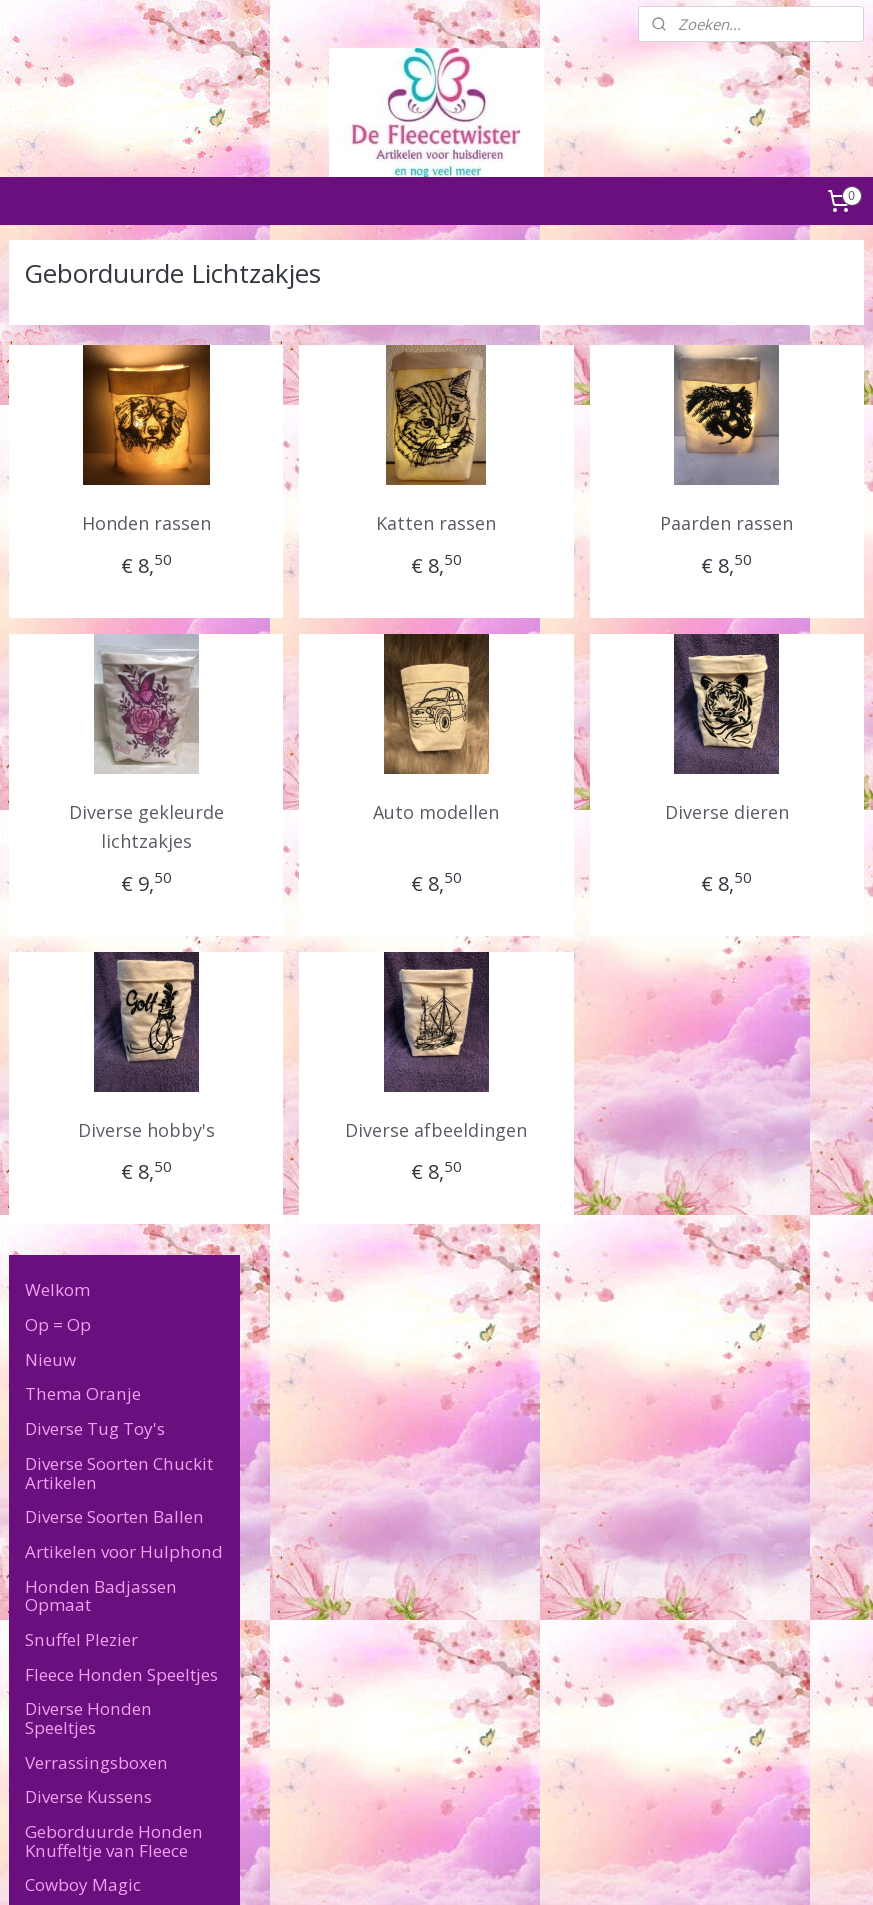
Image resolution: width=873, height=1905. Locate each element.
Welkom (57, 275)
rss (411, 1868)
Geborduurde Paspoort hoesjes (109, 1022)
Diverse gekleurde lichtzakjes (354, 826)
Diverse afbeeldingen (561, 1144)
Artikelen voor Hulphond (124, 537)
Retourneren (49, 1610)
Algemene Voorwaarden (87, 1588)
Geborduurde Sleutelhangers (101, 968)
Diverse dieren (768, 812)
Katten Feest (73, 1276)
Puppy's (57, 1241)
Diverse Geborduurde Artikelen (110, 915)
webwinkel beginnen (488, 1868)
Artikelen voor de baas (114, 1310)
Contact (55, 1415)
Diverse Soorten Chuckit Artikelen (119, 459)
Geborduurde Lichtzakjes (95, 1075)
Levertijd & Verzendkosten (84, 1459)
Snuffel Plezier (81, 625)
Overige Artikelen (93, 1345)
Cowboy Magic (83, 870)
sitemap (369, 1868)
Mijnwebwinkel (662, 1868)
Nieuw (50, 344)
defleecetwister (651, 1590)
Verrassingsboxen (96, 747)
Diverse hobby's (354, 1130)
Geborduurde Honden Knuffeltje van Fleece (114, 827)
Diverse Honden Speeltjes (88, 704)
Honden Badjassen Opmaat (101, 581)
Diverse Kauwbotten (104, 1206)
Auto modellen (561, 812)
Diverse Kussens (88, 782)
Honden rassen (354, 523)
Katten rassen (561, 523)
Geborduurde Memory (131, 1118)
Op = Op (58, 310)
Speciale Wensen (92, 1380)
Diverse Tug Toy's (95, 414)
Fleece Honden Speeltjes (121, 659)
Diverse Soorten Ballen (114, 502)
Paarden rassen (768, 523)
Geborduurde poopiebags (95, 1163)
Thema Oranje (83, 379)
